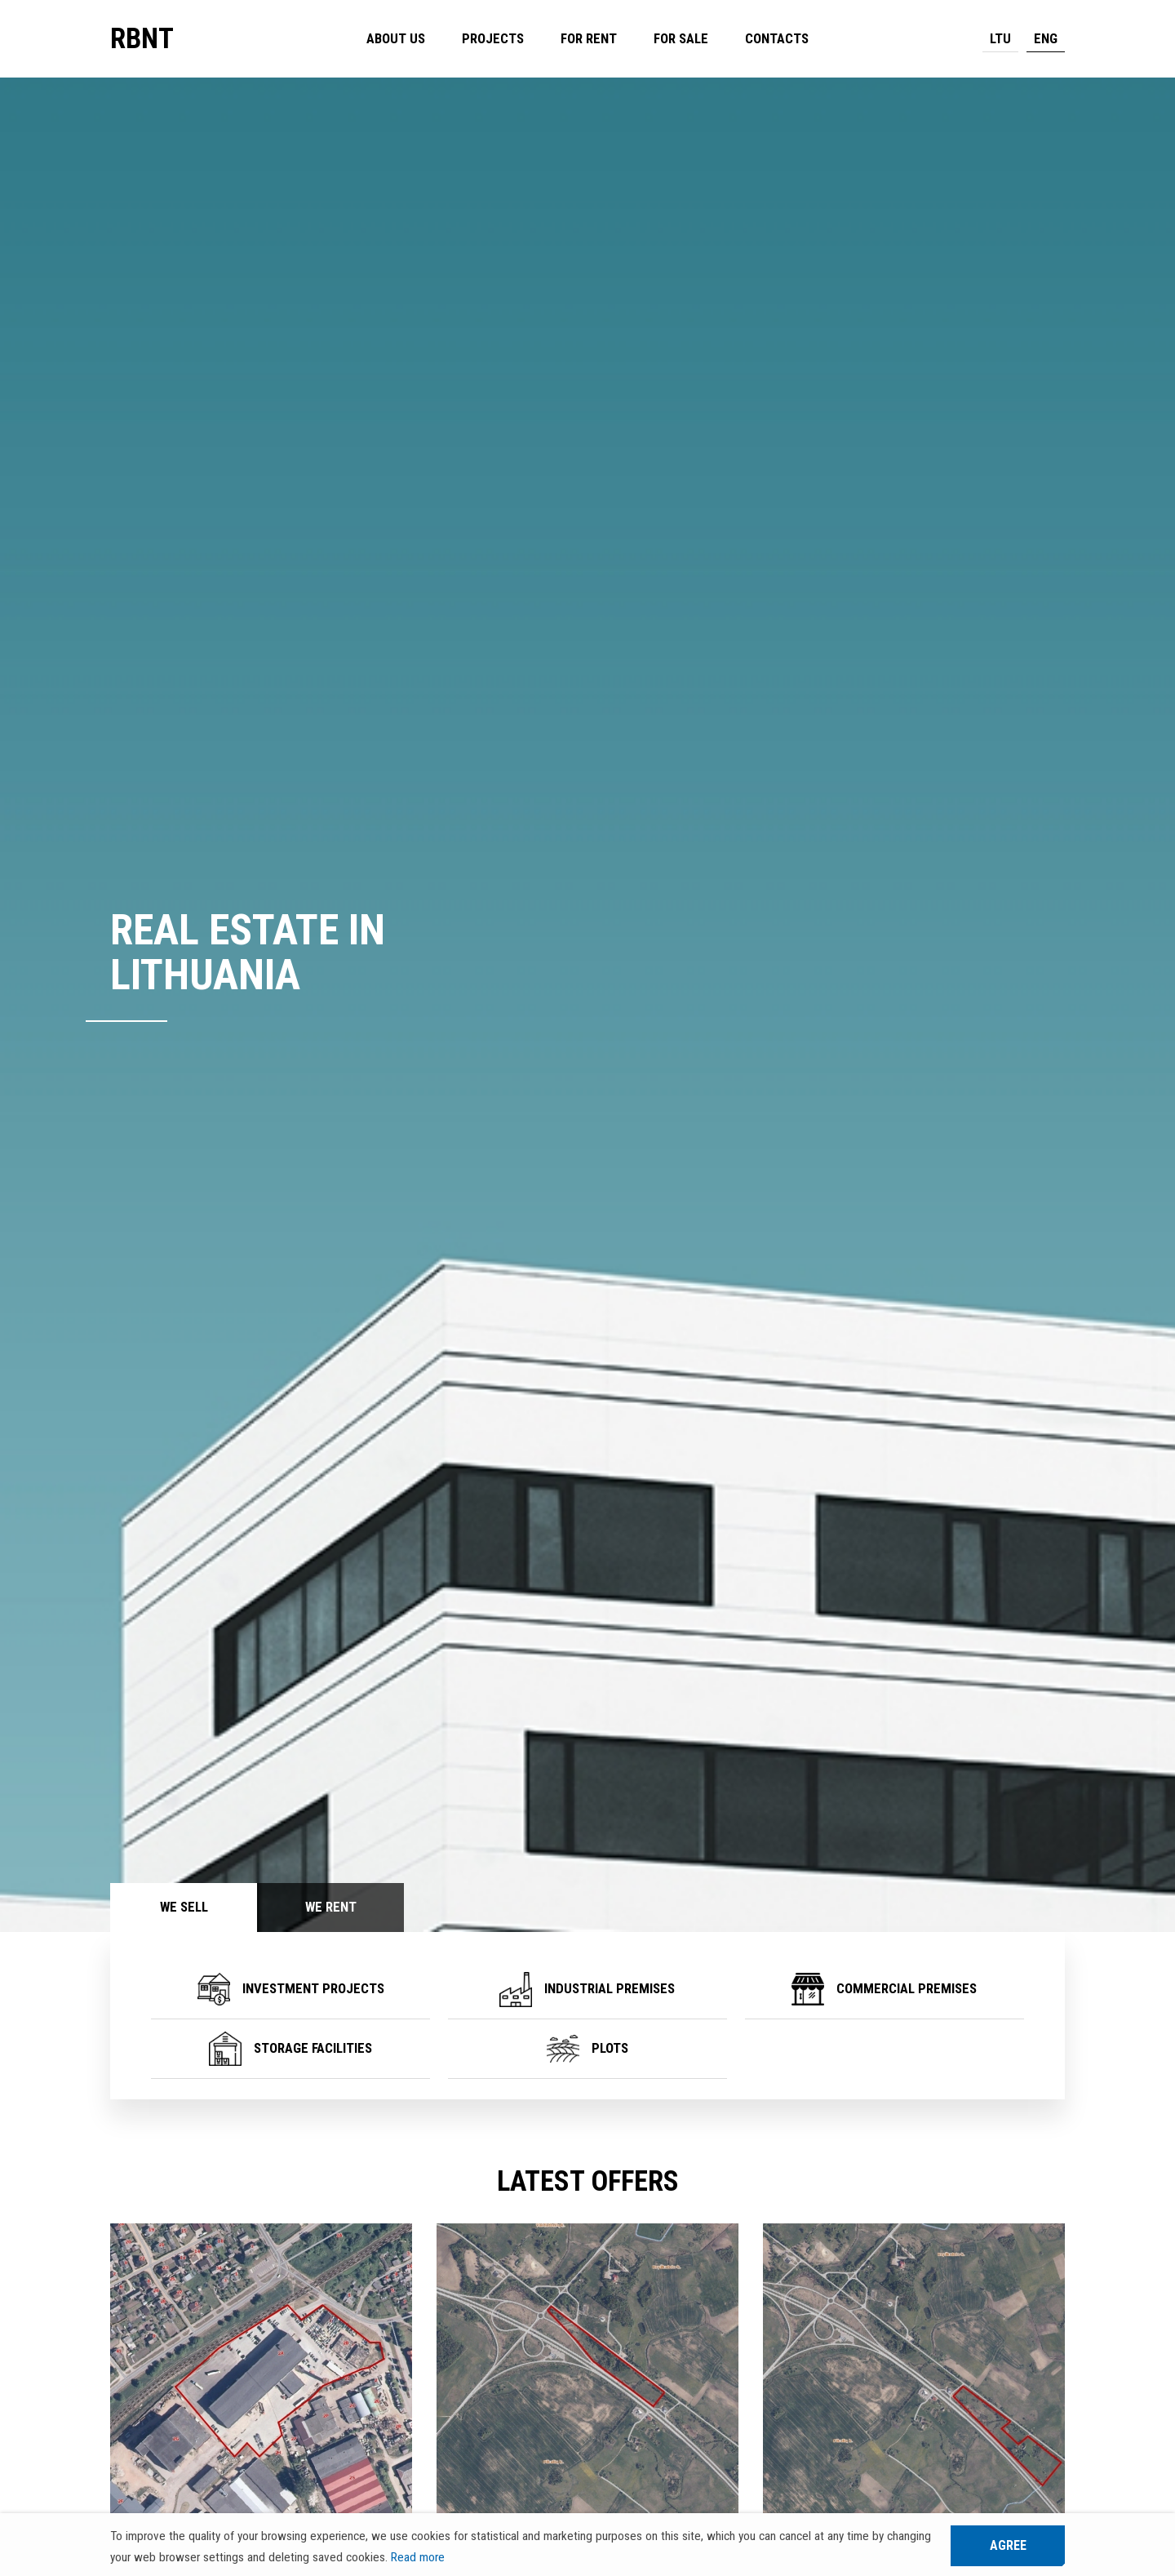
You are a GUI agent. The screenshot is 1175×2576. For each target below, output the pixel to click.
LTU (1000, 39)
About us (395, 39)
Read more (418, 2557)
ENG (1046, 39)
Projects (493, 39)
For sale (681, 39)
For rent (589, 39)
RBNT (142, 39)
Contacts (777, 39)
